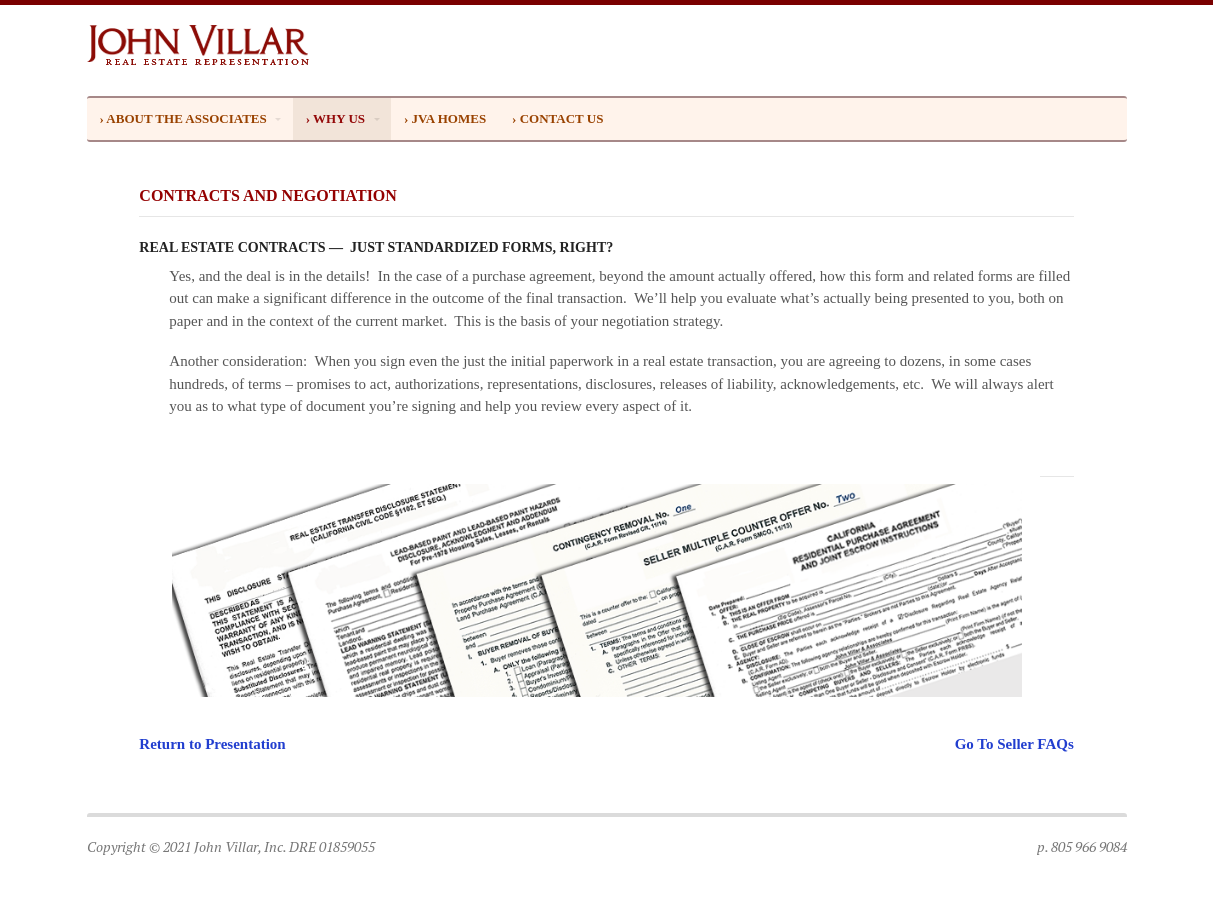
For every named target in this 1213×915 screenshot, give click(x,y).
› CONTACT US (557, 118)
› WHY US (335, 118)
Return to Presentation (212, 744)
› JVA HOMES (445, 118)
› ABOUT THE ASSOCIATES (183, 118)
